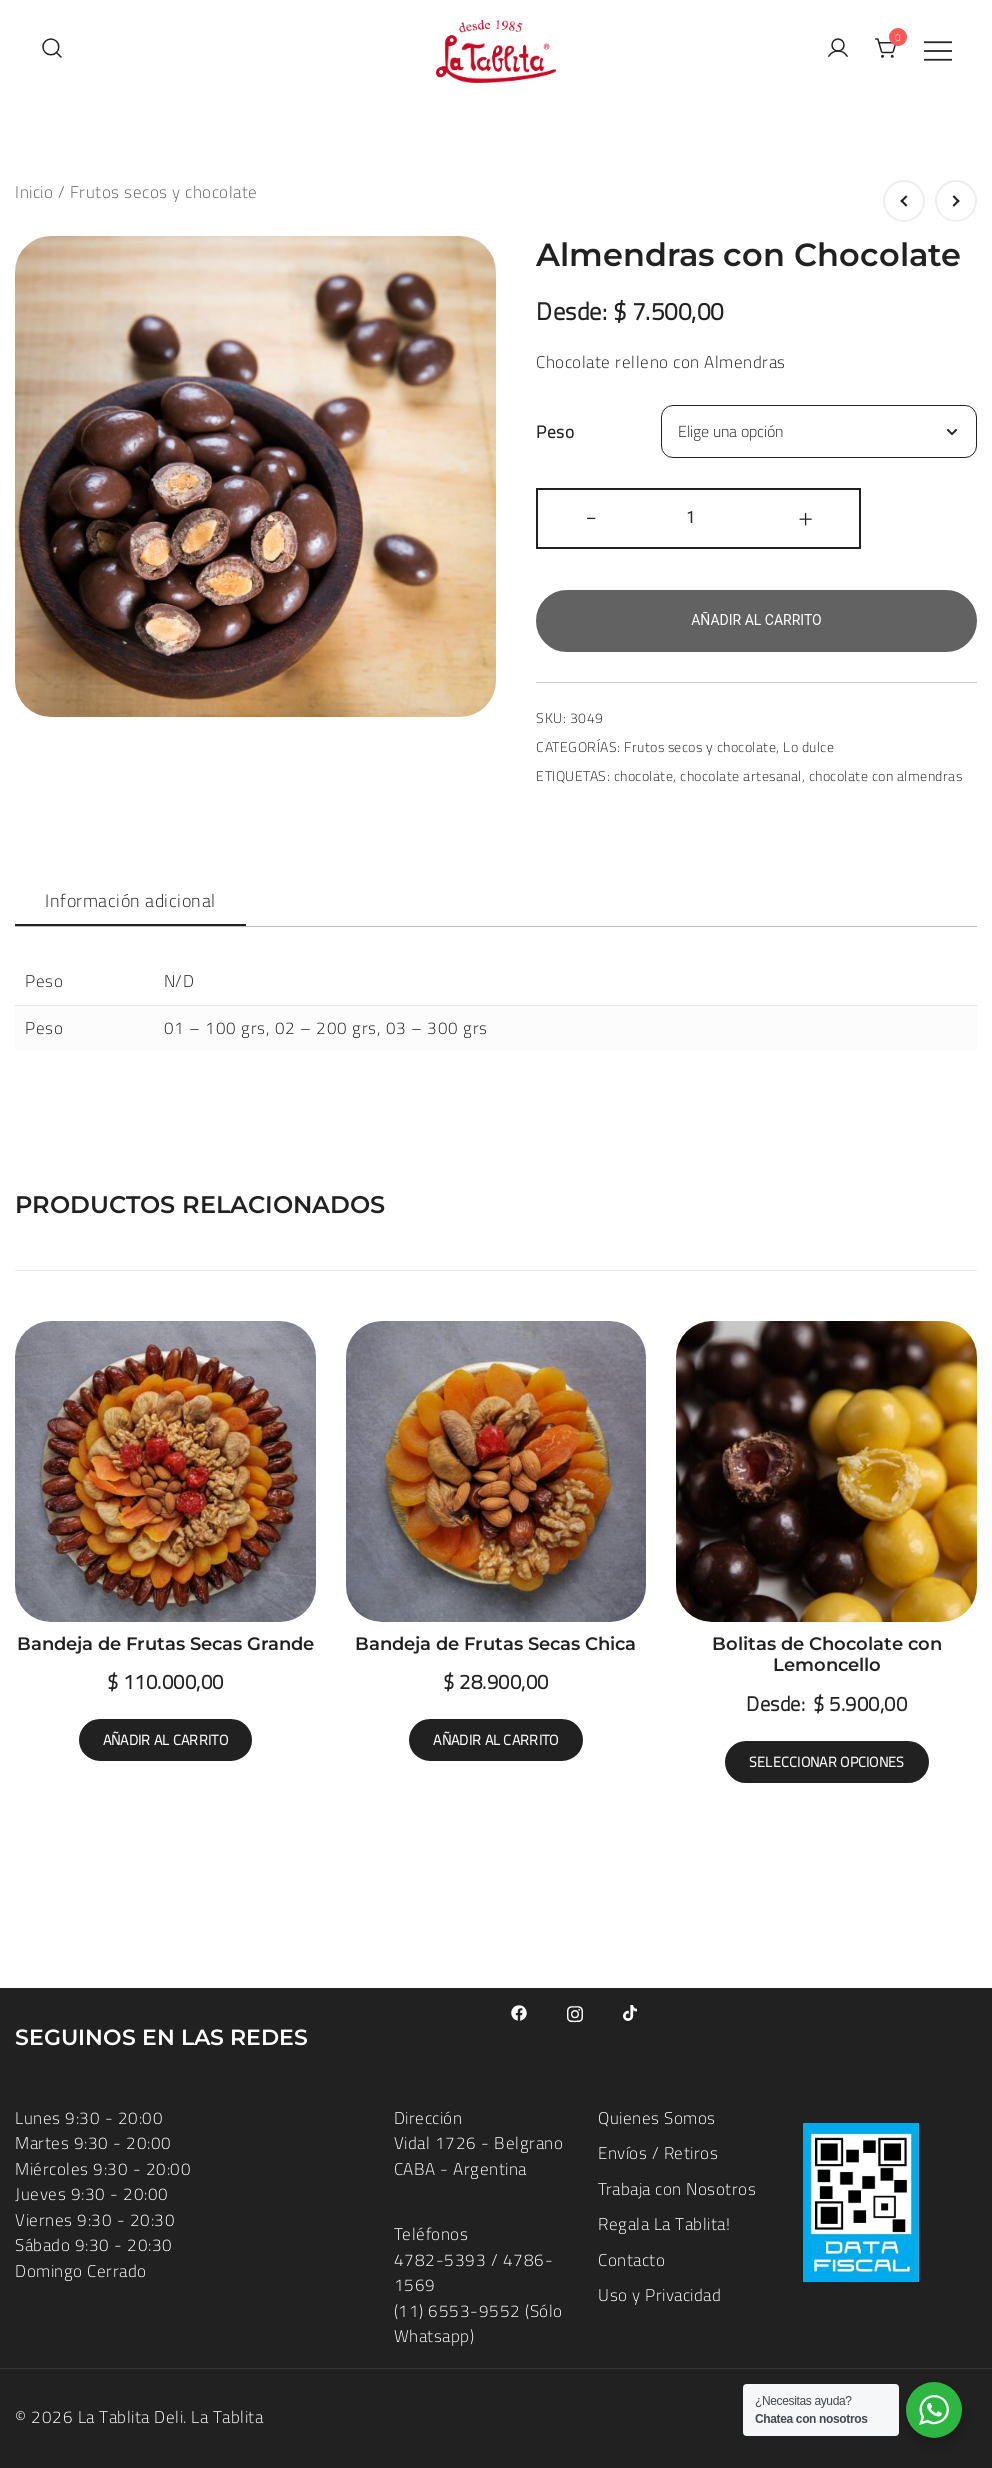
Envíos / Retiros (658, 2153)
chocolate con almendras (886, 776)
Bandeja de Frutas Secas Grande (165, 1644)
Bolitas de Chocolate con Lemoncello (827, 1655)
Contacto (631, 2260)
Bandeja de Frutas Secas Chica (495, 1644)
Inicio (34, 192)
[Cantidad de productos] (698, 518)
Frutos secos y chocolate (164, 192)
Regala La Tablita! (664, 2224)
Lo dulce (808, 747)
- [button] (591, 516)
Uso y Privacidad (659, 2295)
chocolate (644, 776)
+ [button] (806, 516)
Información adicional (130, 900)
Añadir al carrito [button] (165, 1740)
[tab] (130, 901)
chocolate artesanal (741, 776)
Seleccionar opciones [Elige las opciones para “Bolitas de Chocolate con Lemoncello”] (827, 1762)
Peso (555, 432)
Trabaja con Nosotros (677, 2189)
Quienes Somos (657, 2118)
